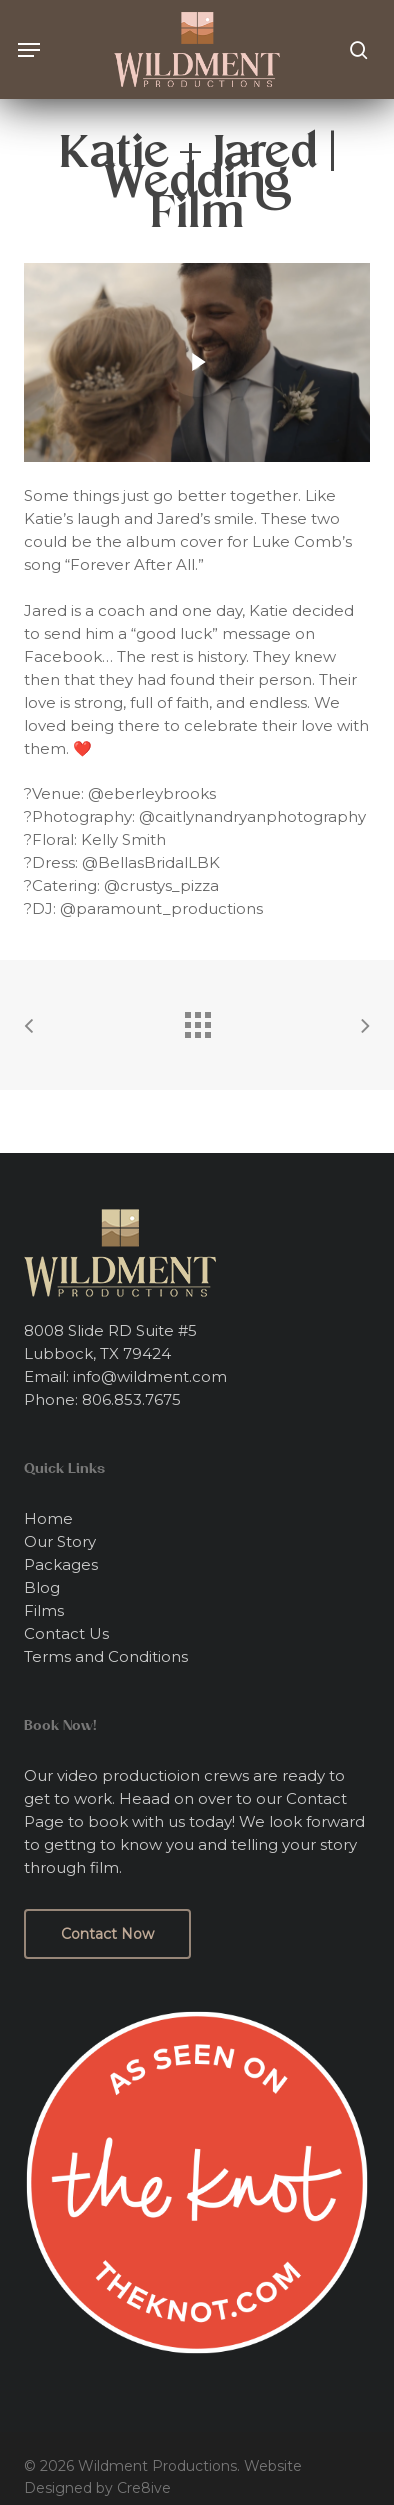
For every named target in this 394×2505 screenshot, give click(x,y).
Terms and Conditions (106, 1656)
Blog (42, 1587)
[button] (29, 50)
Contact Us (66, 1633)
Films (44, 1610)
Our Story (60, 1541)
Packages (61, 1564)
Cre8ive (144, 2488)
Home (48, 1518)
